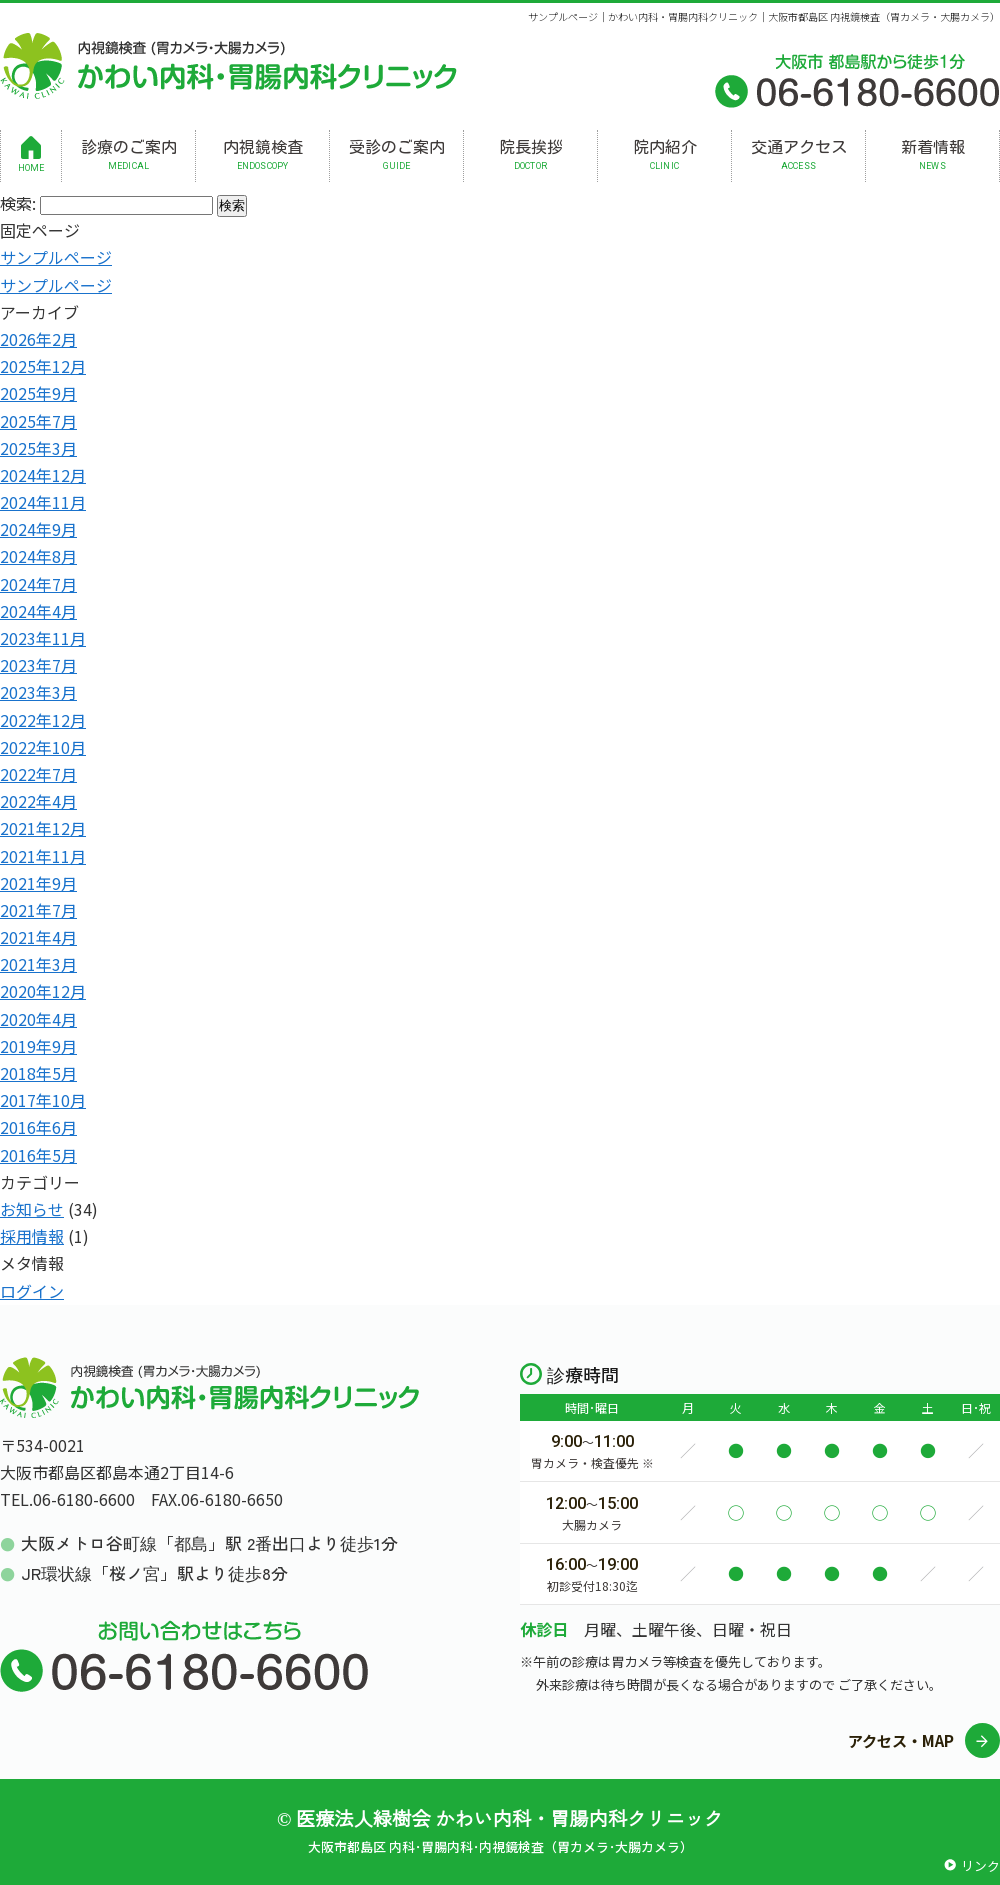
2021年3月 (38, 964)
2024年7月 (38, 584)
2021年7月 (38, 910)
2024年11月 (43, 502)
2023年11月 (43, 638)
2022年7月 (38, 774)
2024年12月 (43, 475)
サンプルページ (56, 257)
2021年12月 (43, 828)
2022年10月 (43, 747)
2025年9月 (38, 393)
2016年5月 (38, 1155)
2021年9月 (38, 883)
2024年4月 (38, 611)
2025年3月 (38, 448)
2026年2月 (38, 339)
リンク (980, 1865)
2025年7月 (38, 421)
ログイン (32, 1291)
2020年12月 (43, 991)
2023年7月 (38, 665)
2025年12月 (43, 366)
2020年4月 (38, 1019)
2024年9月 (38, 529)
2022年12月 (43, 720)
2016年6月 (38, 1127)
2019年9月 (38, 1046)
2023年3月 (38, 692)
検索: (18, 203)
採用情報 (32, 1236)
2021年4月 (38, 937)
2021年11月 (43, 856)
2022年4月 (38, 801)
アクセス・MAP (901, 1740)
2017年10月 (43, 1100)
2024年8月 (38, 556)
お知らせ (32, 1209)
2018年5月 (38, 1073)
